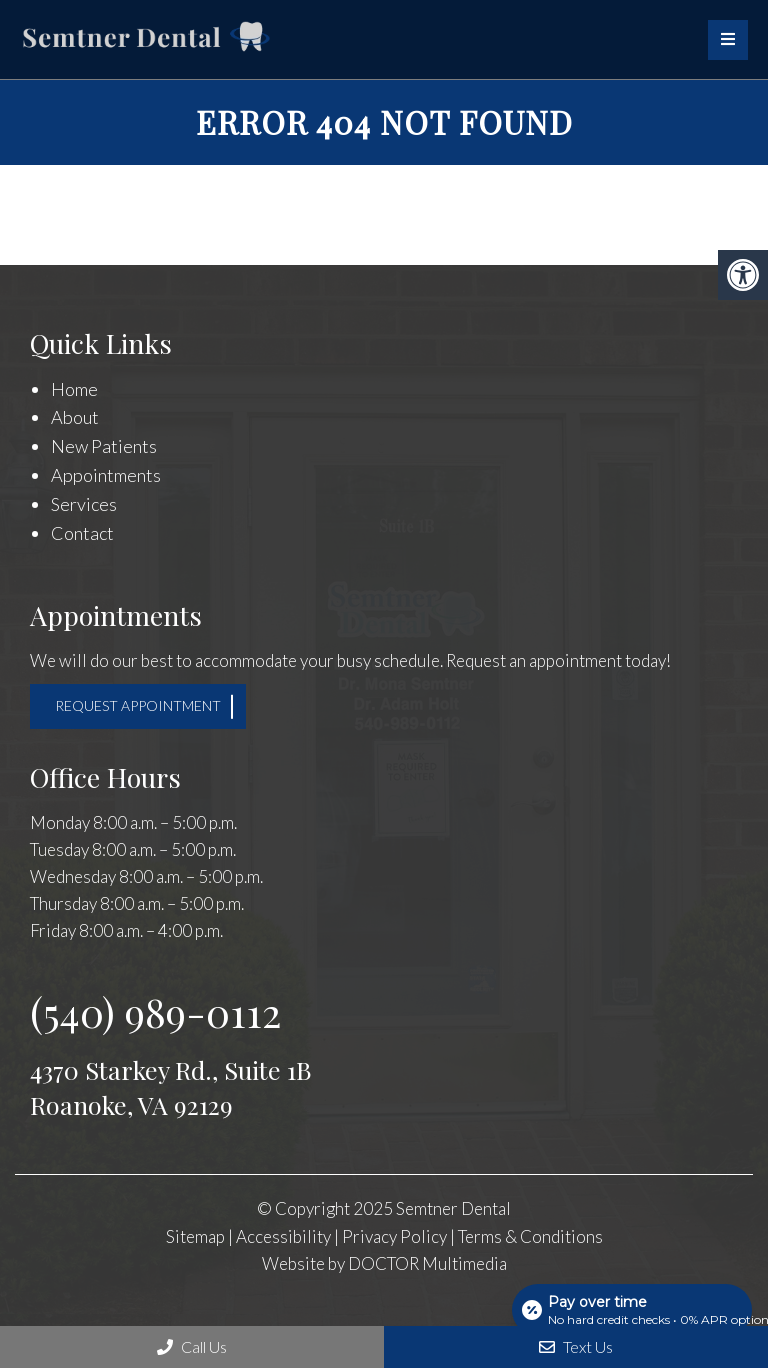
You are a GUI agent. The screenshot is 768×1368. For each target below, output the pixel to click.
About (75, 417)
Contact (82, 533)
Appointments (106, 475)
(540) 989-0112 (155, 1011)
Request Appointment (138, 705)
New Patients (104, 446)
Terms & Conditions (530, 1236)
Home (74, 389)
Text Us (576, 1346)
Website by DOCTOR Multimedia (384, 1263)
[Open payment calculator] (632, 1310)
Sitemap (195, 1236)
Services (84, 504)
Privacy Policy (396, 1236)
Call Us (192, 1346)
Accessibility (283, 1236)
